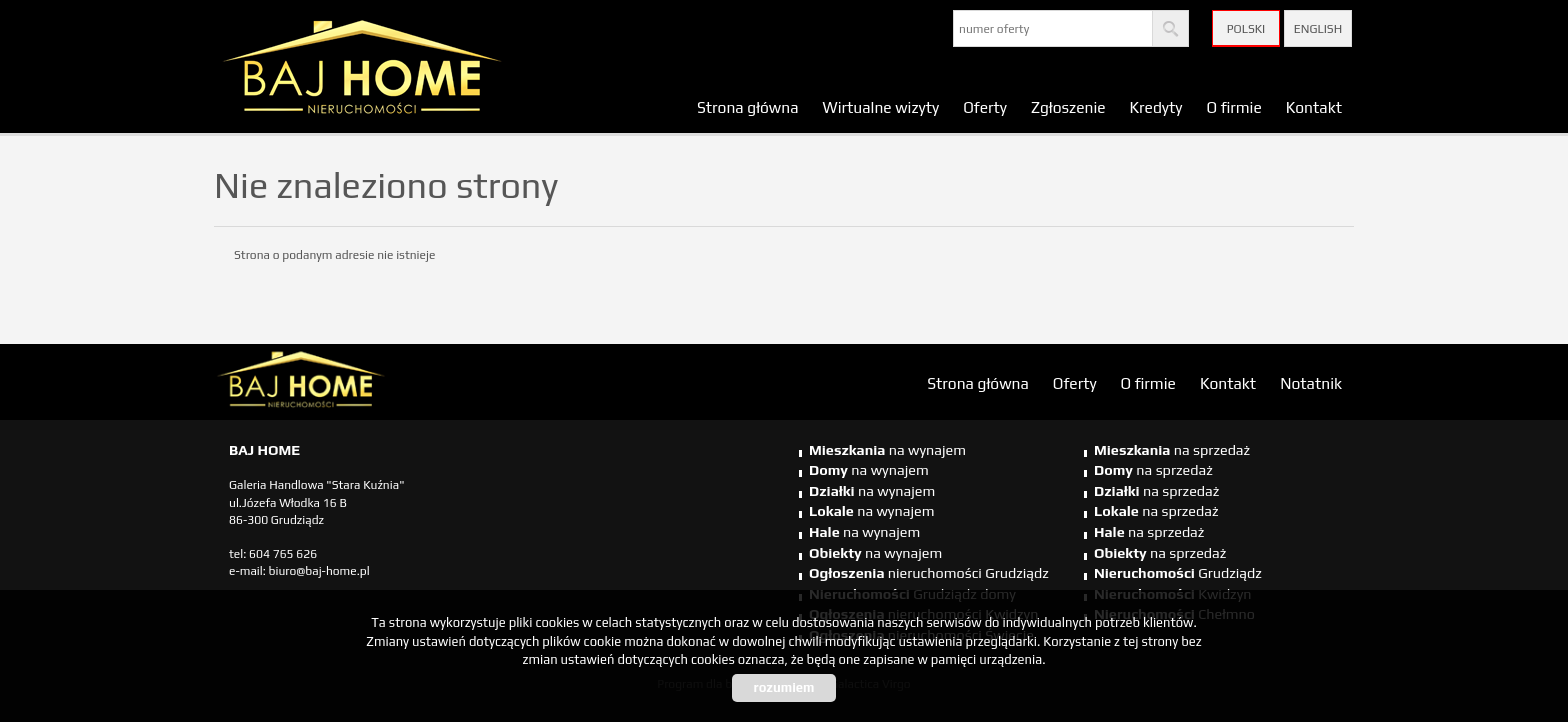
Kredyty (1156, 107)
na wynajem (887, 450)
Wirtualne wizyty (881, 107)
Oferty (985, 107)
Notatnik (1311, 383)
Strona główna (748, 107)
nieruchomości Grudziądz (929, 573)
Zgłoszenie (1068, 107)
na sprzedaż (1172, 450)
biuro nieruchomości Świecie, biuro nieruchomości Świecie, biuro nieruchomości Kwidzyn (369, 383)
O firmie (1233, 107)
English (1318, 29)
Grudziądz (1178, 573)
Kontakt (1314, 107)
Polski (1246, 29)
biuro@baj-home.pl (319, 571)
